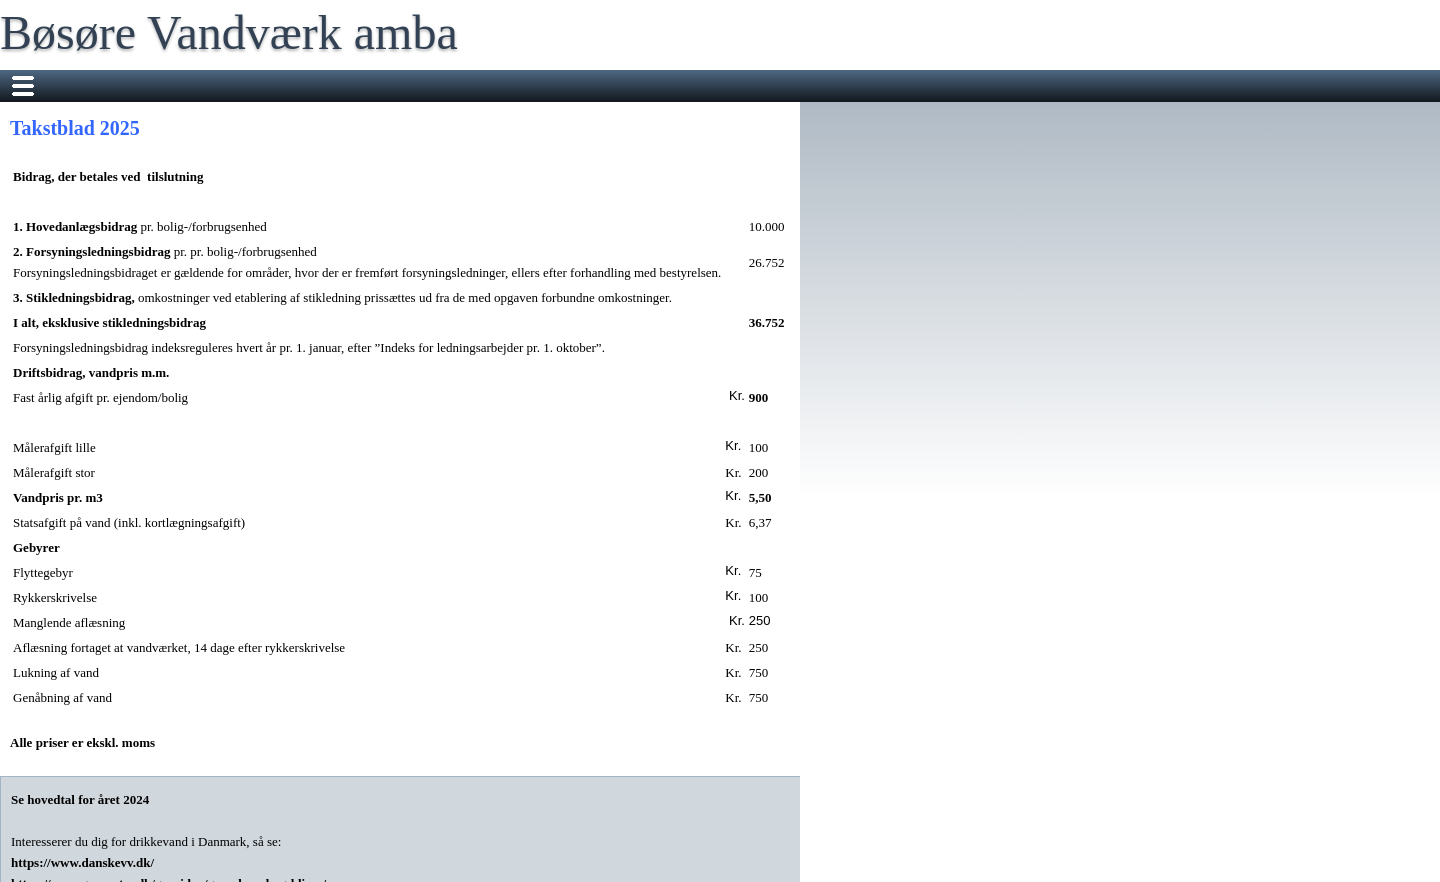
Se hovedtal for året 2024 (80, 799)
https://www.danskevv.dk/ (84, 862)
